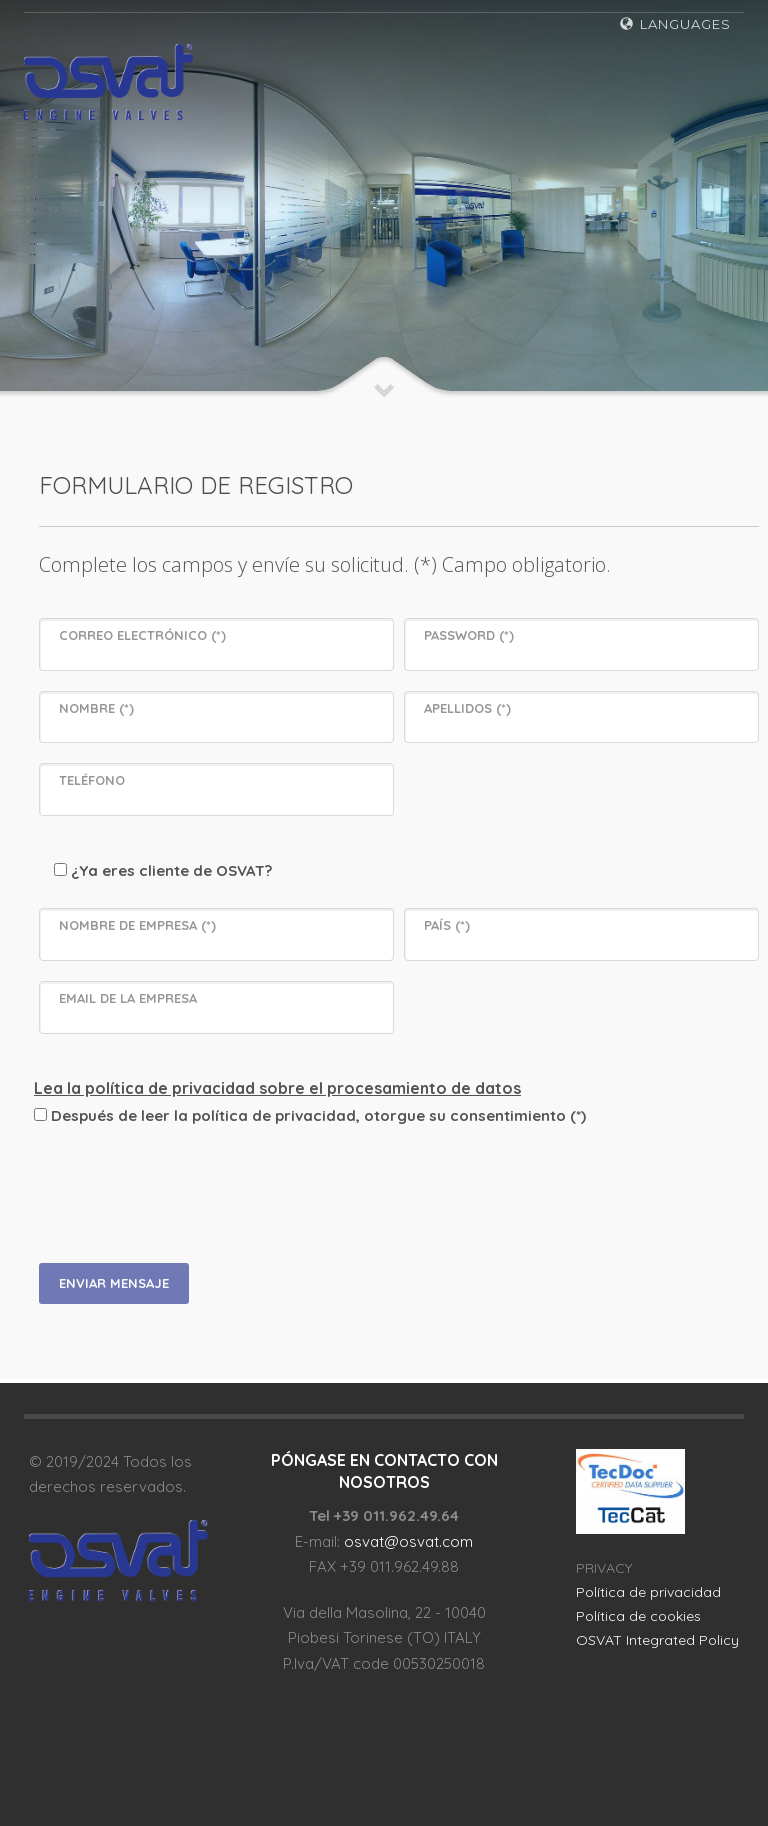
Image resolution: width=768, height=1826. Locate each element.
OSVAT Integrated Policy (657, 1640)
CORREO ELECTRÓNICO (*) (142, 635)
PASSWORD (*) (469, 635)
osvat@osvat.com (408, 1541)
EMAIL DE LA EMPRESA (128, 998)
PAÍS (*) (447, 925)
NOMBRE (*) (96, 708)
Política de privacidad (648, 1592)
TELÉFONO (92, 780)
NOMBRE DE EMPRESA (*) (137, 925)
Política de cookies (638, 1616)
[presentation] (201, 1192)
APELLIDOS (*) (467, 708)
